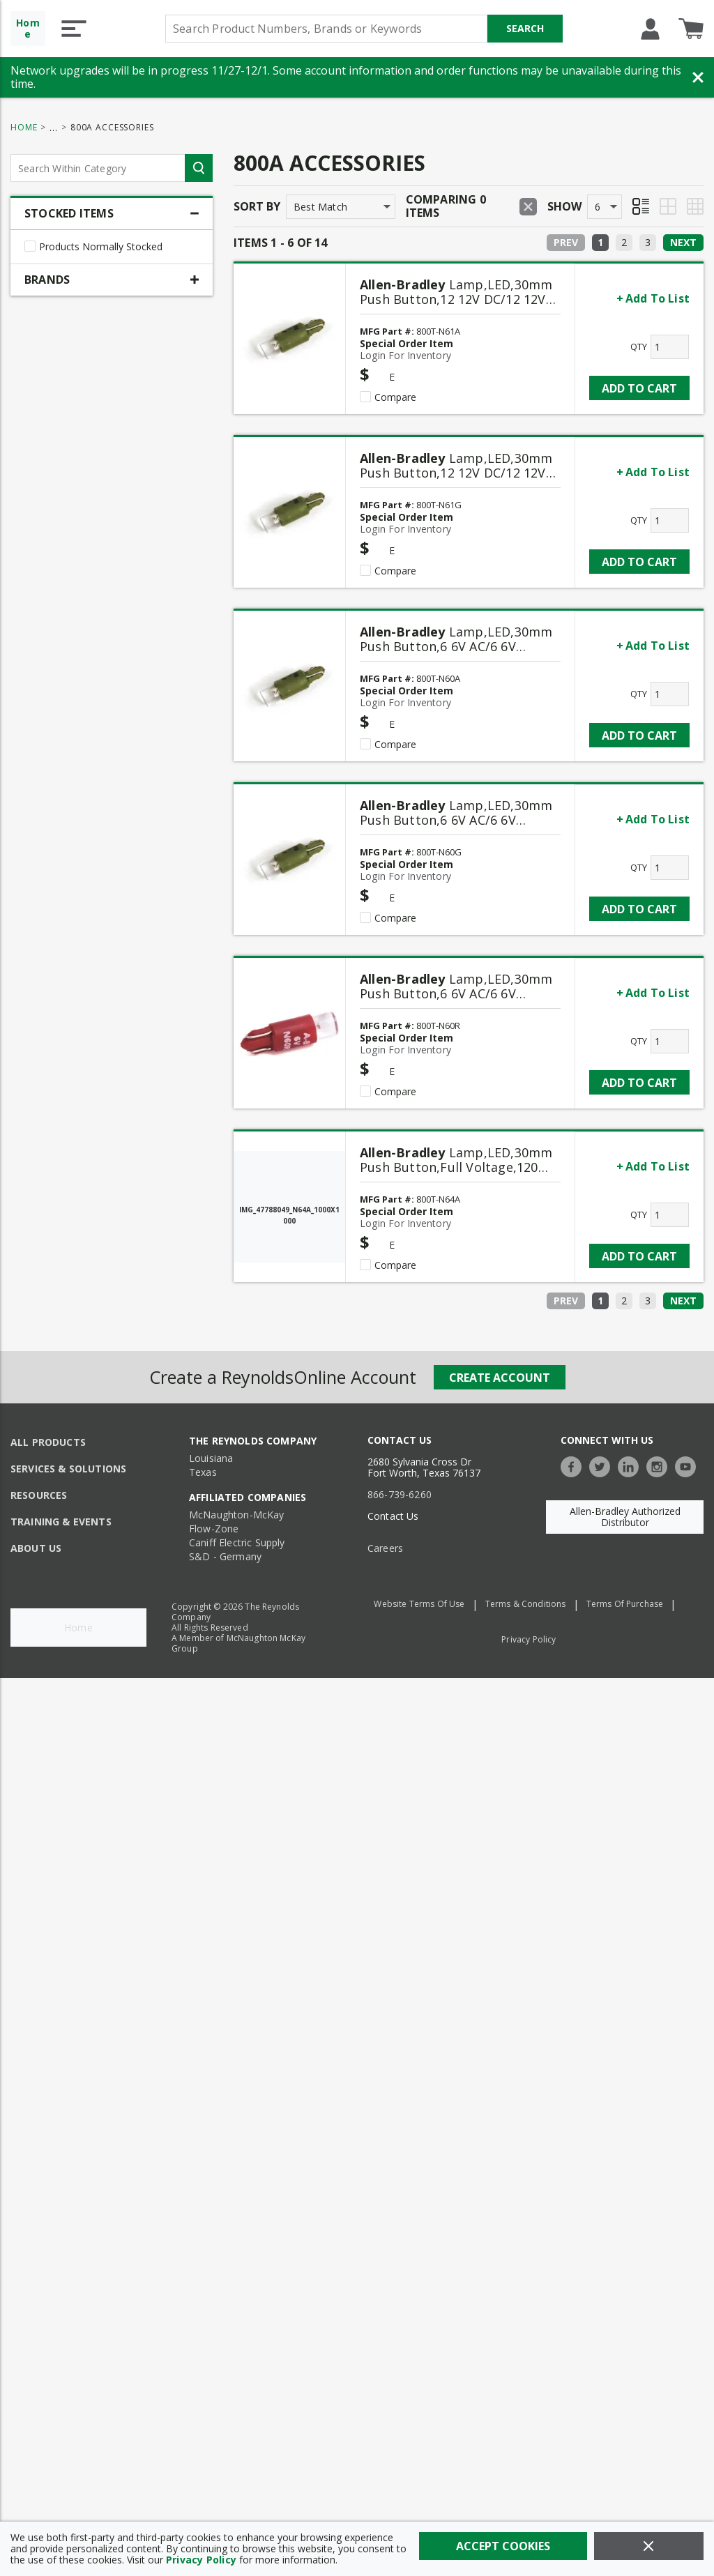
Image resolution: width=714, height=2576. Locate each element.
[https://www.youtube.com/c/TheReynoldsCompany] (689, 1465)
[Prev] (566, 242)
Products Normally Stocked (100, 247)
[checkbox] (30, 246)
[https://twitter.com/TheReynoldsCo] (603, 1465)
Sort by (257, 206)
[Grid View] (668, 206)
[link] (600, 242)
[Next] (683, 242)
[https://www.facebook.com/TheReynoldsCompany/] (574, 1465)
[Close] (649, 2546)
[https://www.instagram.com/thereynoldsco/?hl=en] (660, 1465)
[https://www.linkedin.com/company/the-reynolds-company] (632, 1465)
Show (564, 206)
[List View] (640, 206)
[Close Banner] (698, 77)
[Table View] (695, 206)
